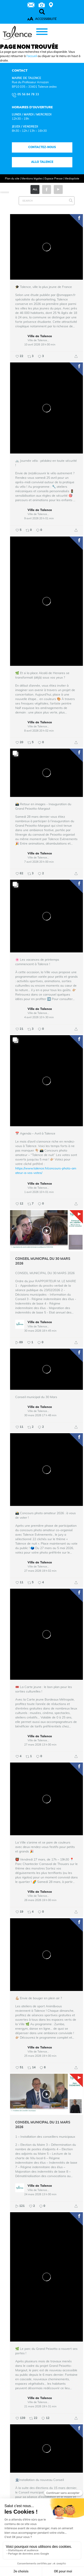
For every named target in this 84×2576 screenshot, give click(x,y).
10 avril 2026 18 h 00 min (39, 344)
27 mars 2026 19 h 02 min (40, 1570)
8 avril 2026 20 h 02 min (39, 730)
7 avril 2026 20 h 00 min (39, 861)
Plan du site (12, 178)
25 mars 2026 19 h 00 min (40, 2055)
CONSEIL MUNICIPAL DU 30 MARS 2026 (42, 1261)
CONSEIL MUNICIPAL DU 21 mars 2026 (42, 2124)
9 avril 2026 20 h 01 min (39, 518)
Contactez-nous (42, 147)
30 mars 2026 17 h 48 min (40, 1415)
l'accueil (31, 56)
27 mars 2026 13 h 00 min (40, 1744)
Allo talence (42, 162)
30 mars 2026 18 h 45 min (40, 1330)
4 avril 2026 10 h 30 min (39, 1017)
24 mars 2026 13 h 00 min (40, 2194)
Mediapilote (72, 178)
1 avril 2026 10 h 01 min (39, 1192)
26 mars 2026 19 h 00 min (40, 1900)
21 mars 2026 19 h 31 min (40, 2406)
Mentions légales (32, 178)
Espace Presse (54, 178)
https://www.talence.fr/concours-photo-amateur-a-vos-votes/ (45, 1170)
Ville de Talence (40, 336)
